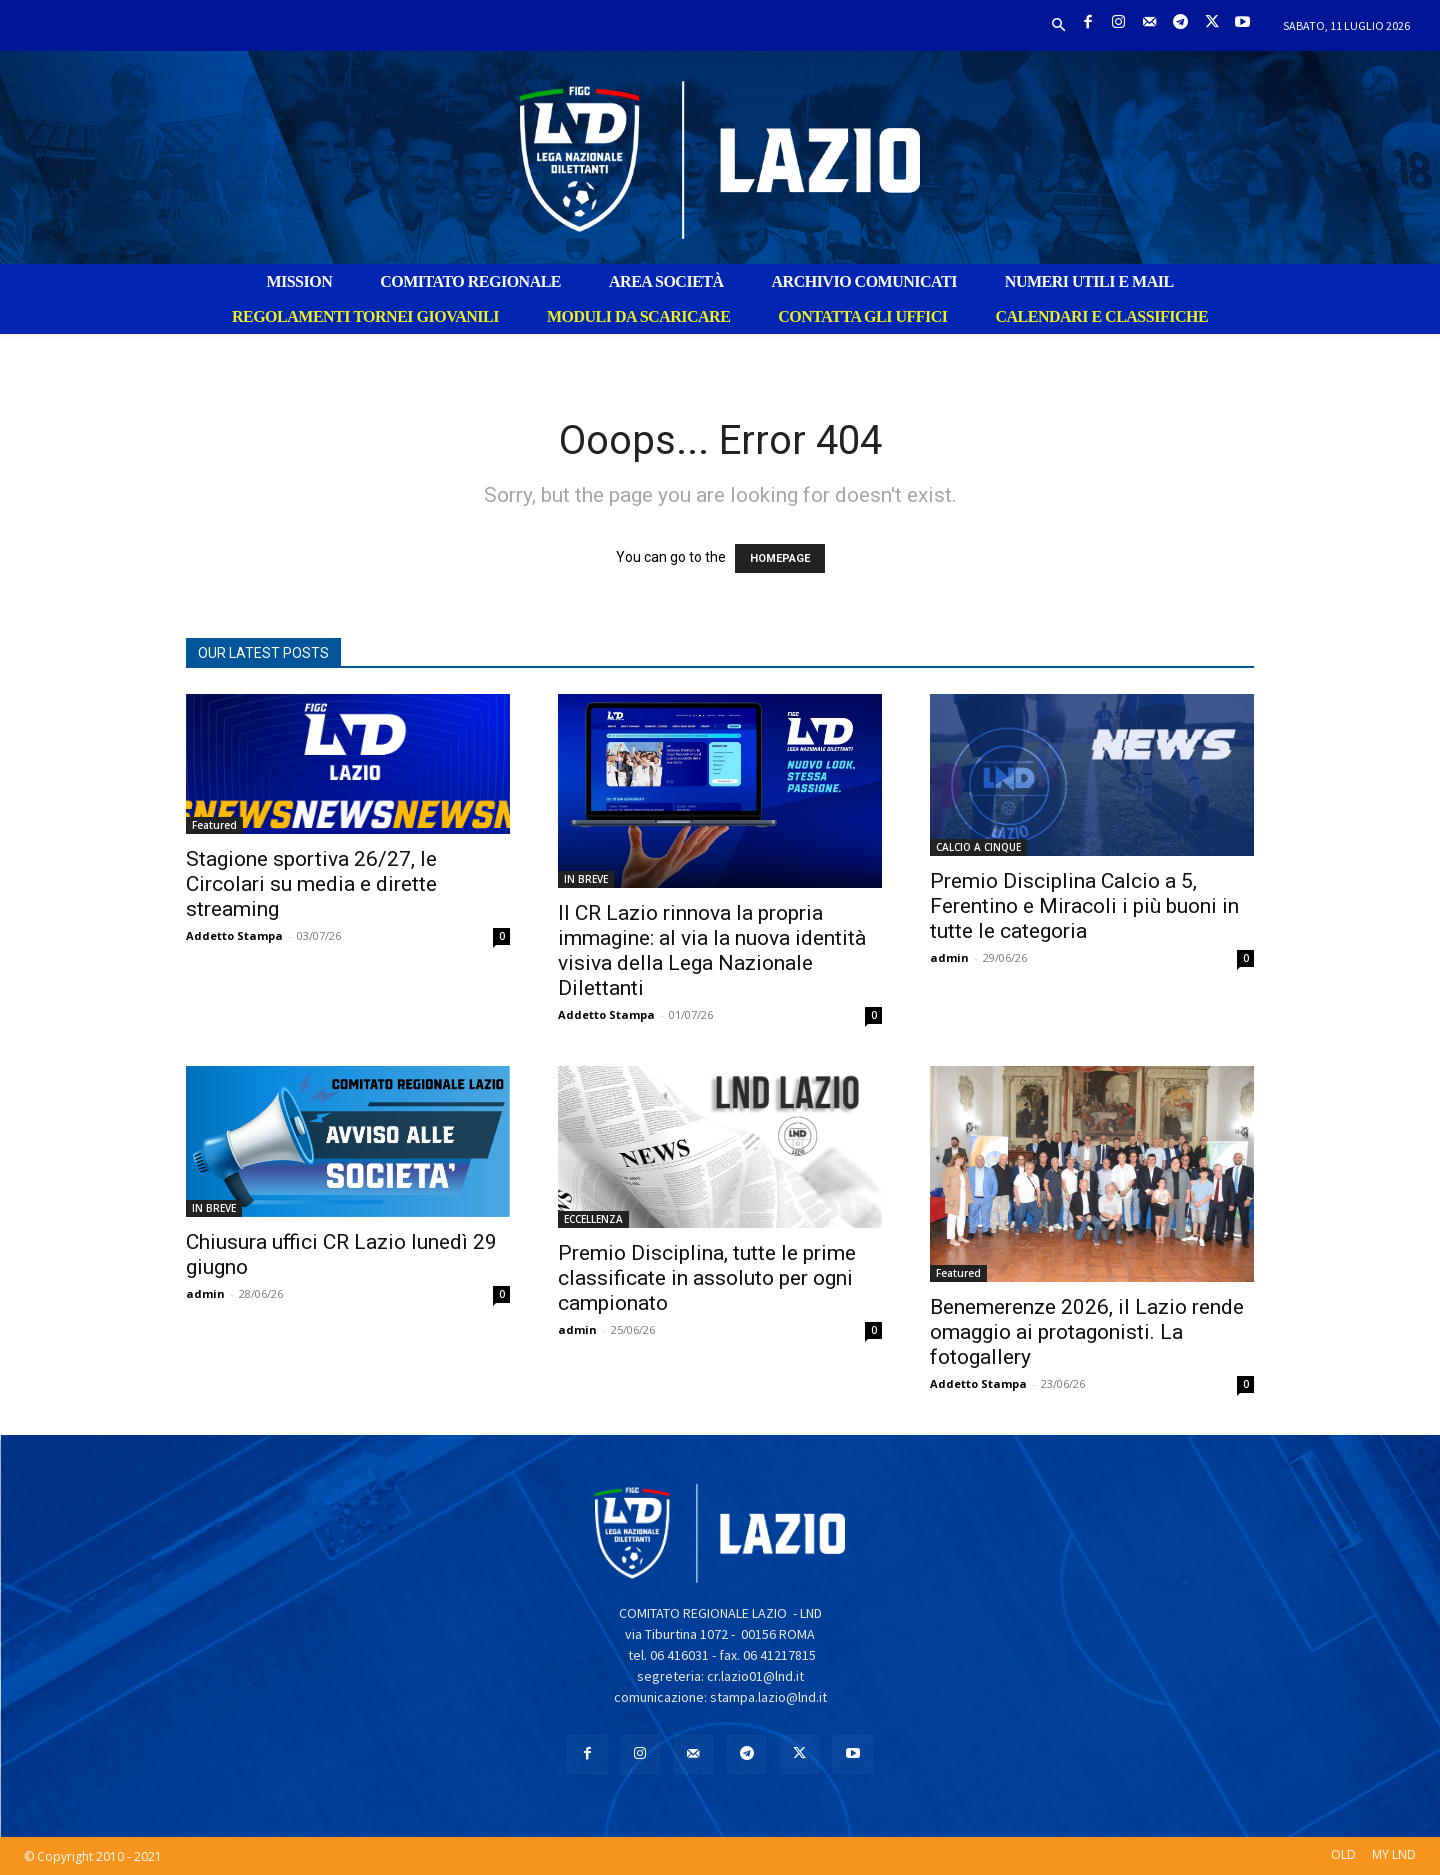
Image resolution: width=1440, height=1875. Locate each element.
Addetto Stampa (234, 935)
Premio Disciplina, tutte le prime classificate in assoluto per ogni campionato (707, 1278)
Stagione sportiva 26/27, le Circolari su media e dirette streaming (311, 884)
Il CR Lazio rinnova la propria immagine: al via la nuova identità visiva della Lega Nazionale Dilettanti (712, 950)
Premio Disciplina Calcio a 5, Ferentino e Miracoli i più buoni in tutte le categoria (1084, 906)
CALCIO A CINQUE (978, 847)
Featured (214, 825)
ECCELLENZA (593, 1219)
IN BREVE (586, 879)
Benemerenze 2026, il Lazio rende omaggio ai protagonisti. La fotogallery (1087, 1332)
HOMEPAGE (780, 558)
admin (949, 957)
